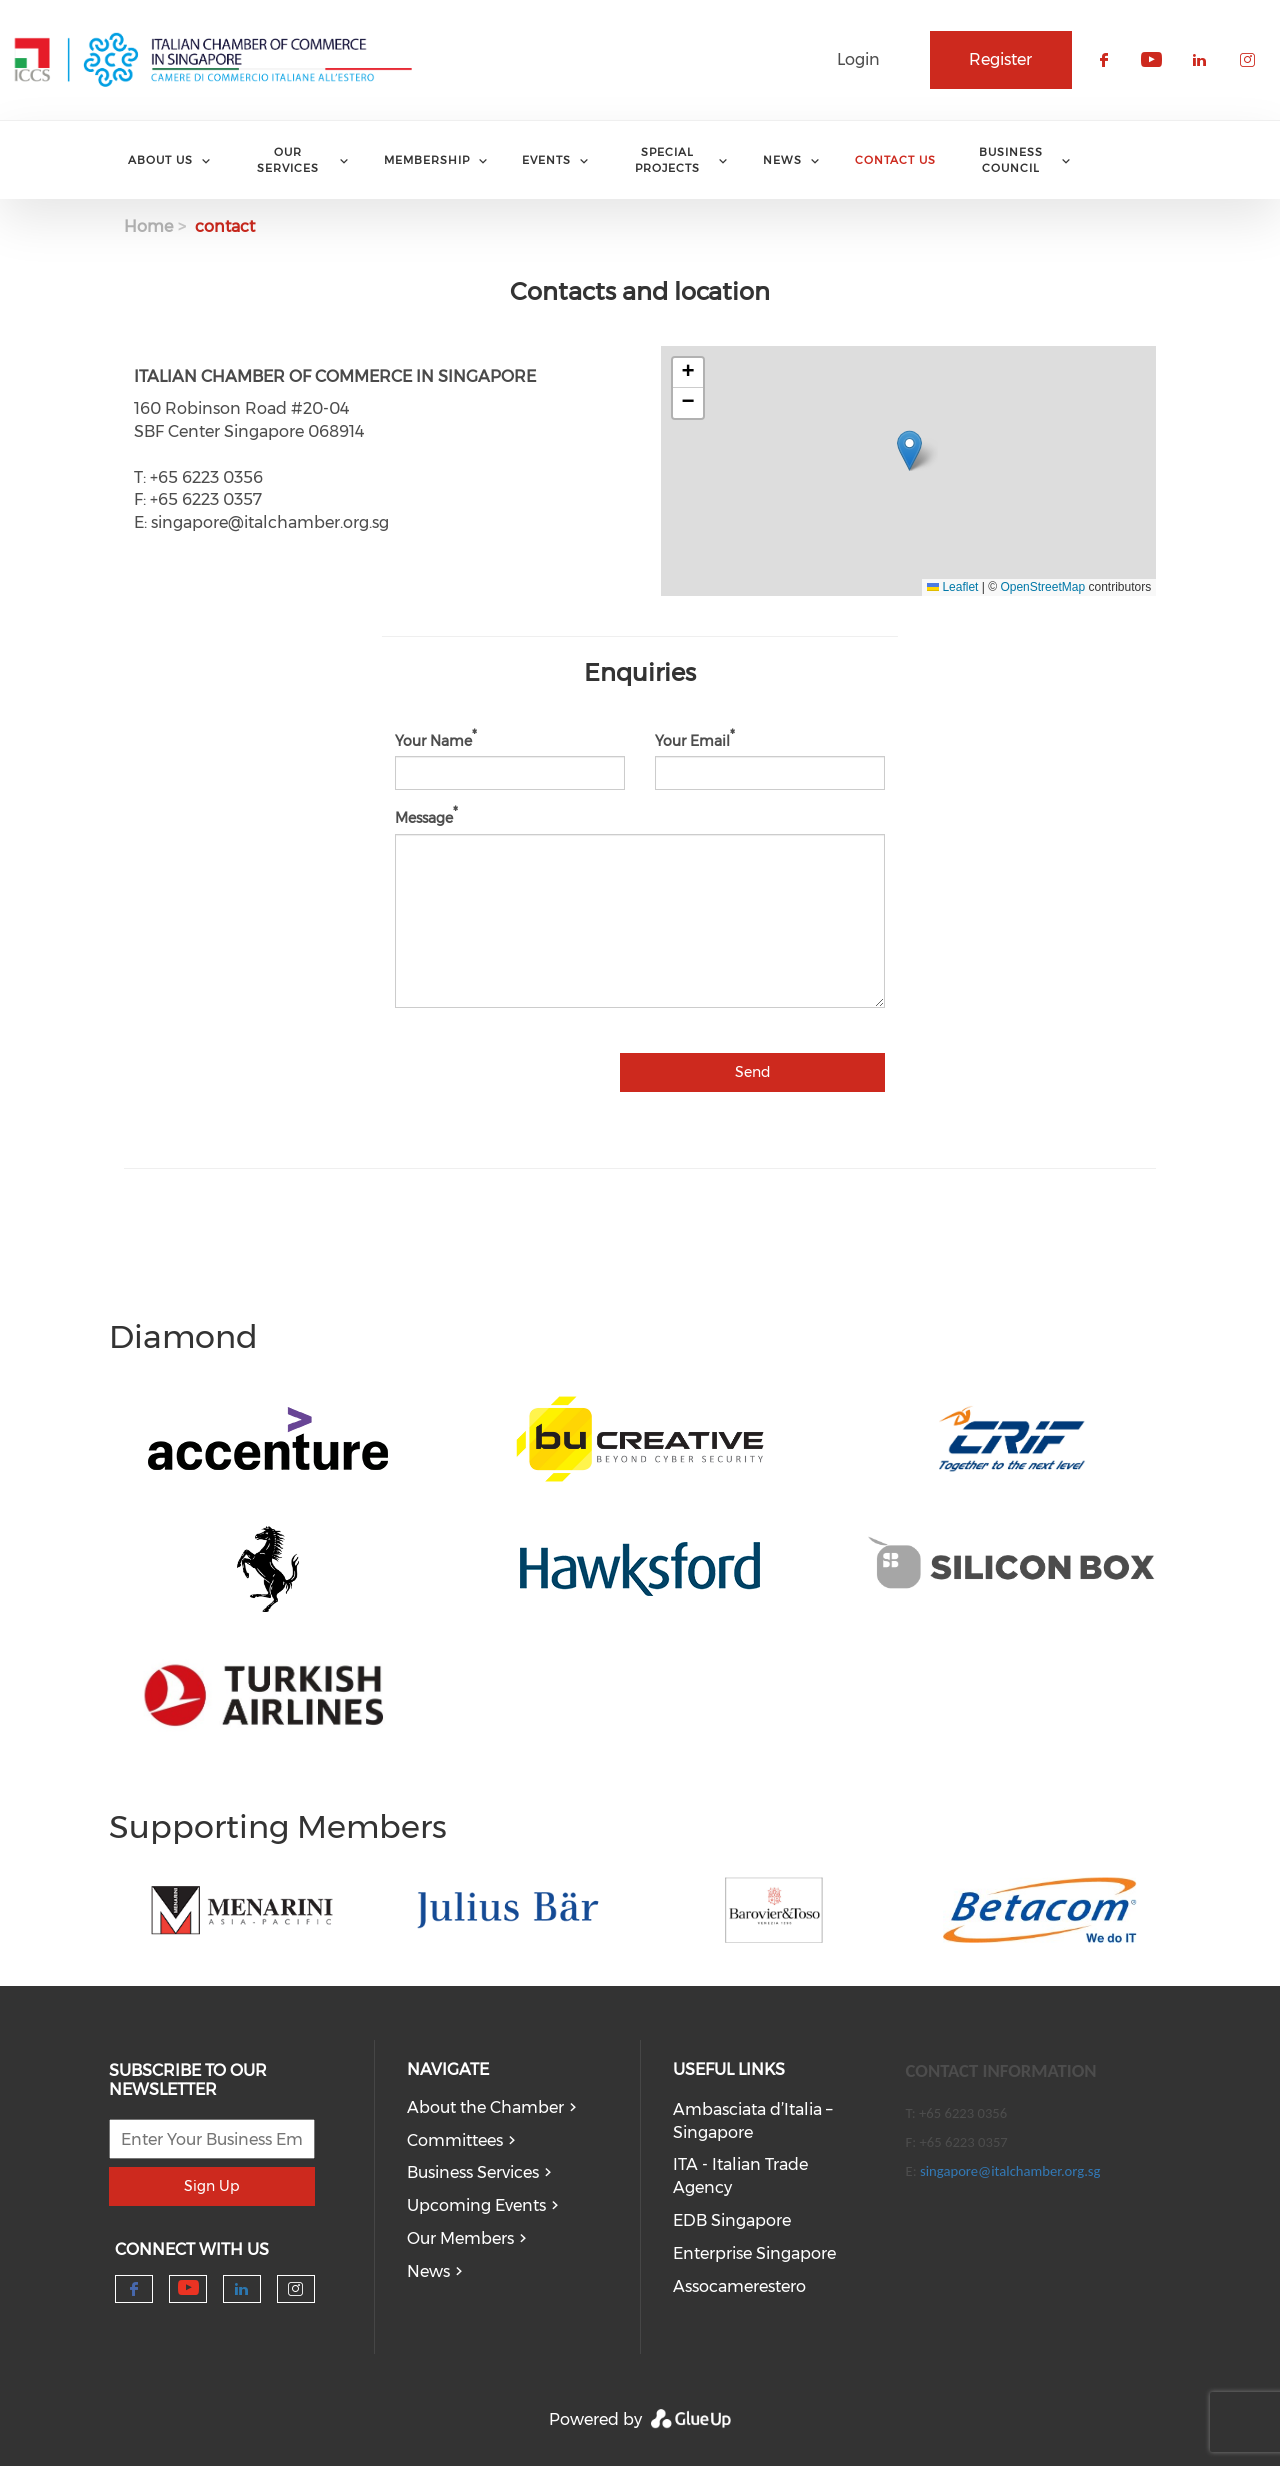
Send (753, 1072)
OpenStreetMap (1042, 587)
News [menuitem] (782, 160)
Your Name (433, 740)
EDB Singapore (732, 2220)
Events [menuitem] (546, 160)
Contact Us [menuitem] (895, 160)
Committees (455, 2140)
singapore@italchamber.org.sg (1010, 2171)
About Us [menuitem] (160, 160)
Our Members (460, 2238)
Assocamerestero (739, 2286)
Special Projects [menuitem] (667, 159)
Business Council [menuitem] (1011, 159)
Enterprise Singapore (754, 2253)
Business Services (473, 2172)
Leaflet (952, 587)
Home (148, 226)
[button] (909, 450)
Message (424, 818)
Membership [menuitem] (427, 160)
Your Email (692, 740)
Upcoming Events (476, 2205)
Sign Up (211, 2186)
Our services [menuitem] (288, 159)
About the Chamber (485, 2107)
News (428, 2271)
